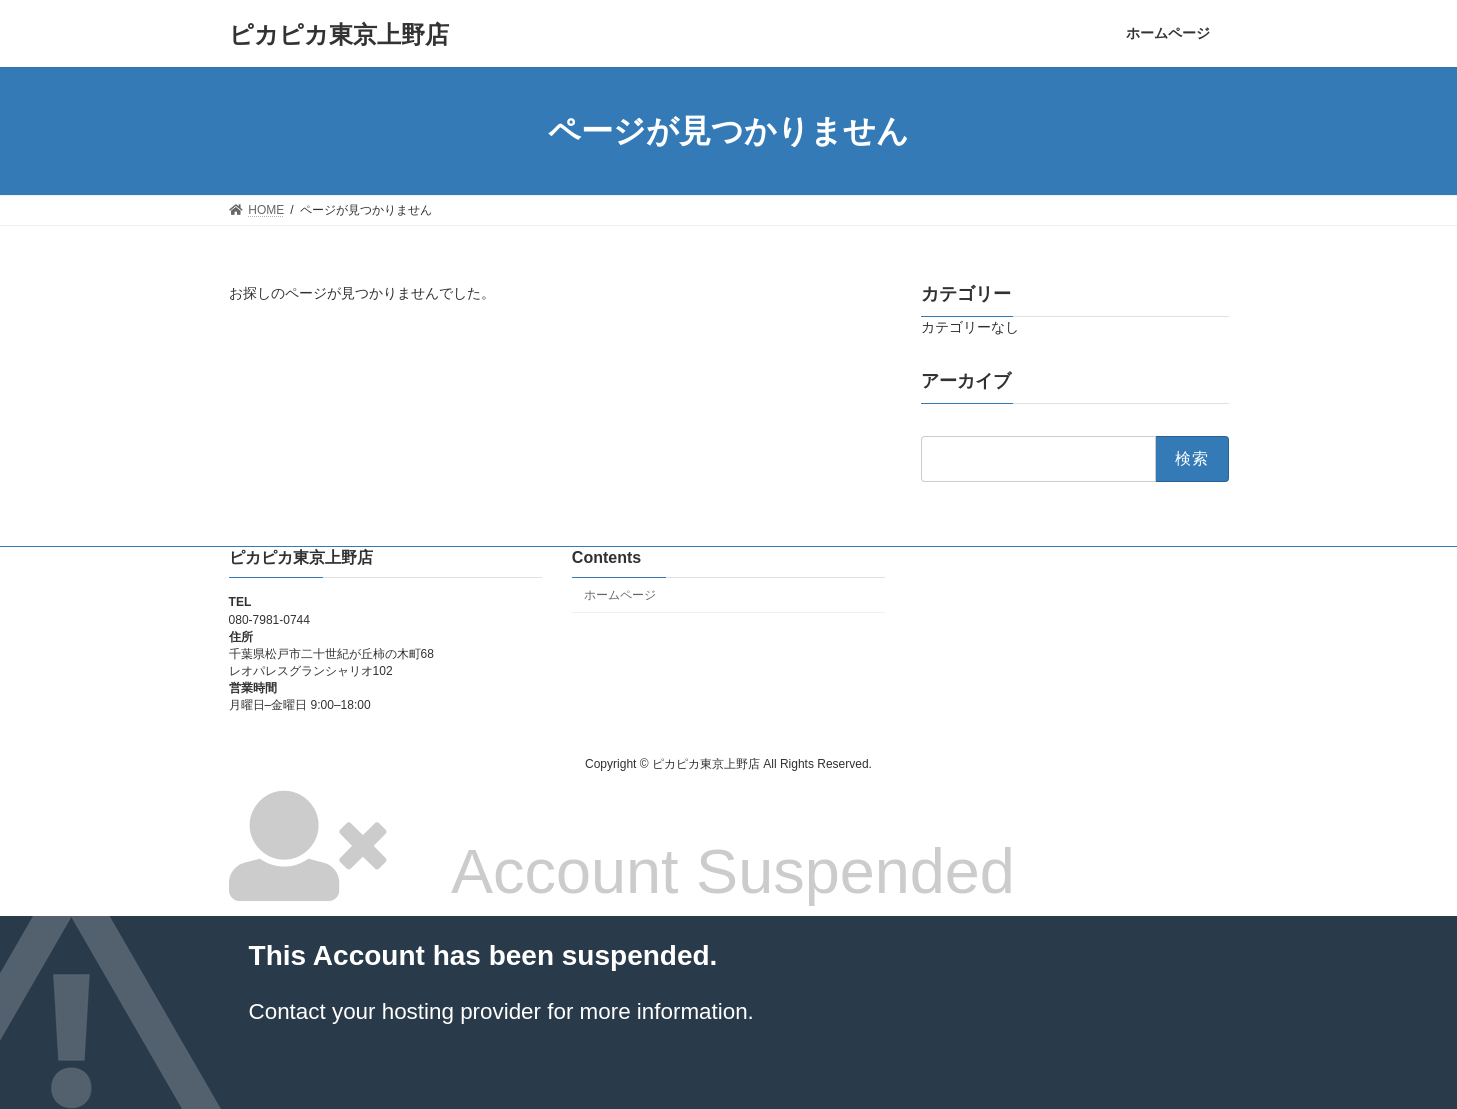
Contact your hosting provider (395, 1011)
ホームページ (620, 595)
